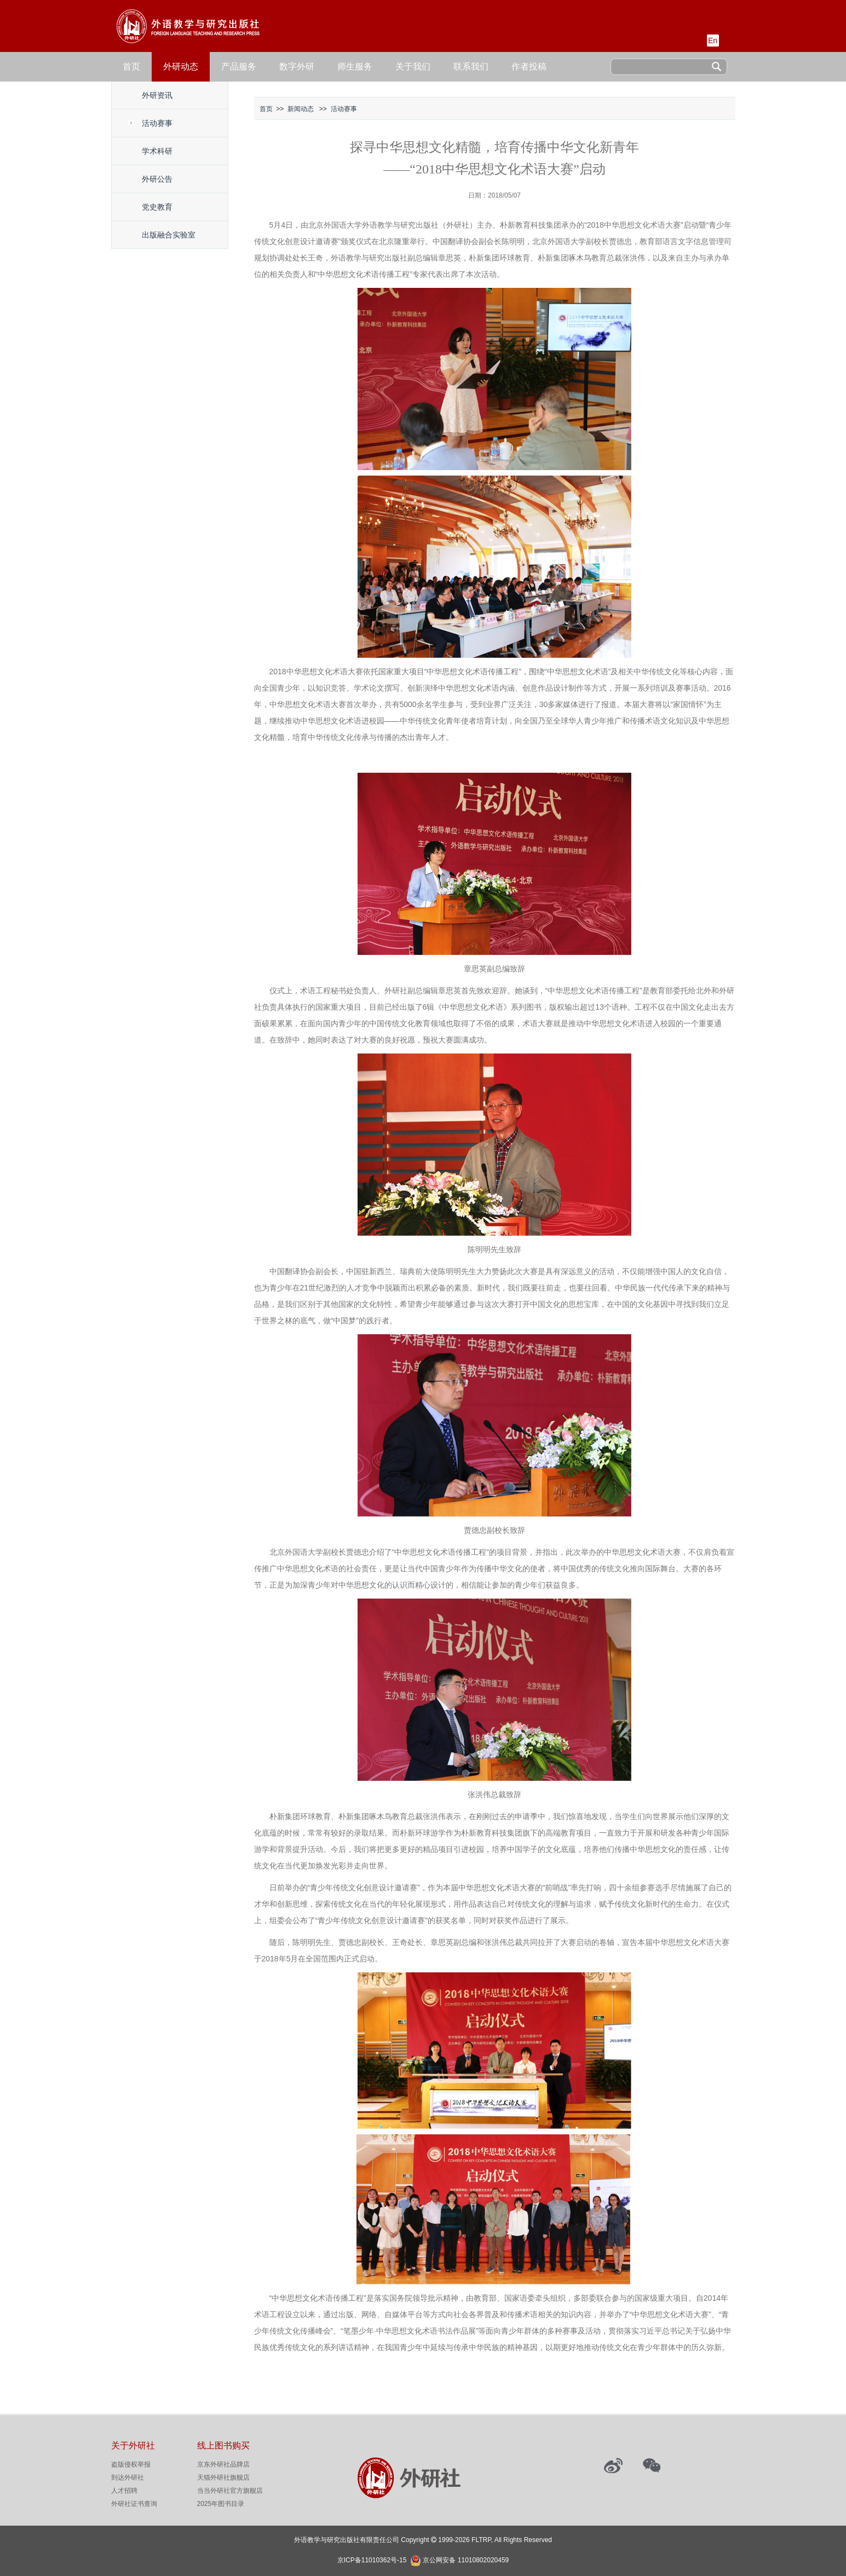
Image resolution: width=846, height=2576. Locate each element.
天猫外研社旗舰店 (223, 2477)
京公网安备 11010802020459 (466, 2559)
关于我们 (412, 66)
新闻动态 (300, 109)
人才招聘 (124, 2490)
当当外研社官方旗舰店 (230, 2490)
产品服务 (238, 66)
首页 (131, 66)
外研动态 (180, 66)
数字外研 (296, 66)
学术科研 (157, 151)
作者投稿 (528, 66)
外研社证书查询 (134, 2504)
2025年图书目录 (221, 2504)
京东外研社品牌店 (223, 2464)
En (712, 40)
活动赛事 (157, 123)
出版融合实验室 (168, 234)
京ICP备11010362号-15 (372, 2560)
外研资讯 (157, 95)
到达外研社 (127, 2477)
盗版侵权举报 (131, 2464)
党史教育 (157, 206)
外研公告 (157, 179)
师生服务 (354, 66)
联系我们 (470, 66)
